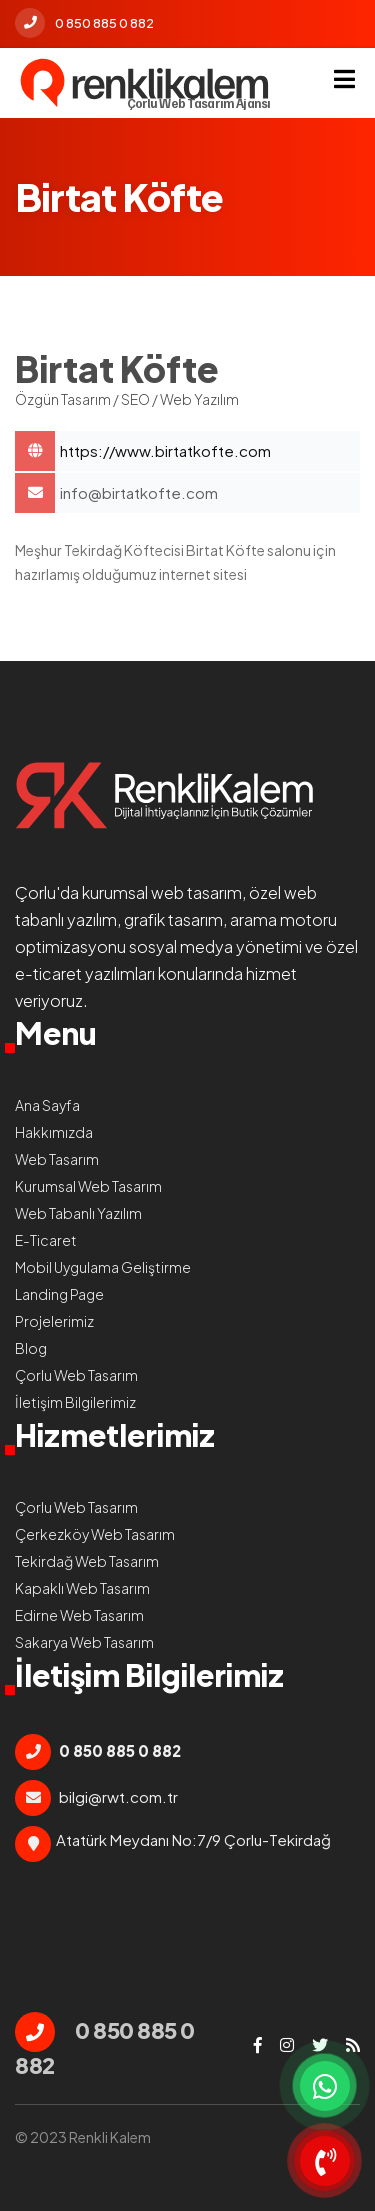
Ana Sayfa (47, 1105)
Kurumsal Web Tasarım (88, 1186)
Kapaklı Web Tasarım (82, 1588)
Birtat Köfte (210, 451)
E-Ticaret (46, 1240)
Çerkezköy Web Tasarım (95, 1534)
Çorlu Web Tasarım (76, 1375)
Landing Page (59, 1294)
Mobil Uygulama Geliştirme (103, 1267)
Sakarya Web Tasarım (84, 1642)
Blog (31, 1348)
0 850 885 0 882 (84, 23)
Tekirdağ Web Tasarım (87, 1561)
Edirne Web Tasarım (79, 1615)
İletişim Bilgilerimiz (75, 1402)
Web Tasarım (57, 1159)
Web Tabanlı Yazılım (78, 1213)
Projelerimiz (54, 1321)
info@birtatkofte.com (139, 492)
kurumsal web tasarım (162, 892)
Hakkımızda (54, 1132)
